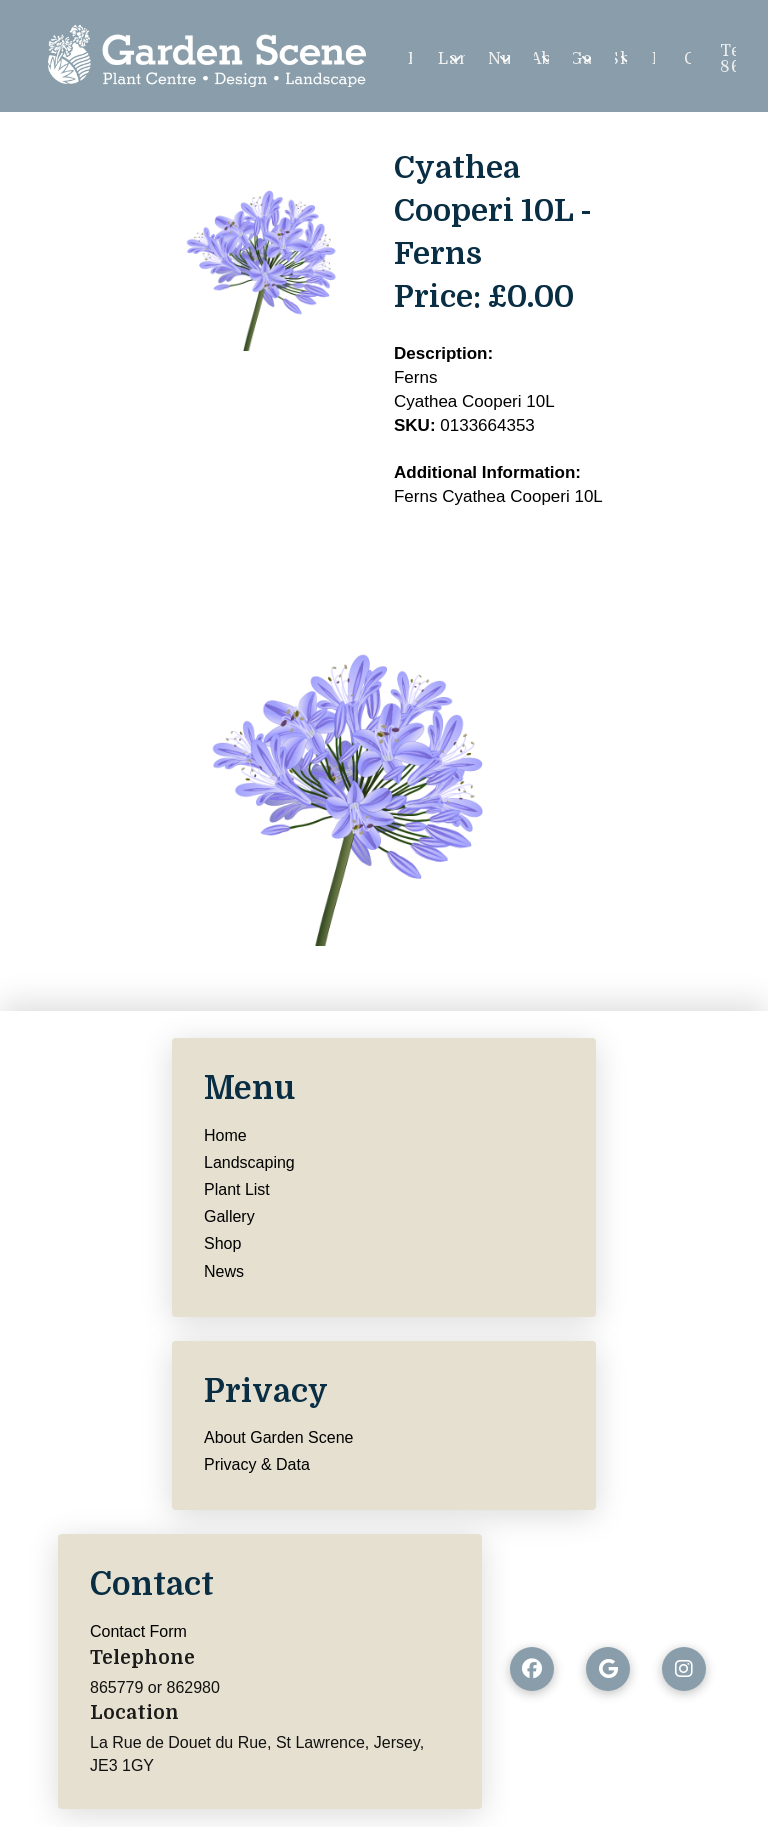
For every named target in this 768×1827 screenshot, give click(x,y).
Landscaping (249, 1162)
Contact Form (138, 1631)
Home (225, 1135)
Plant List (237, 1189)
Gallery (229, 1216)
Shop (222, 1243)
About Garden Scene (278, 1437)
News (224, 1271)
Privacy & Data (257, 1464)
